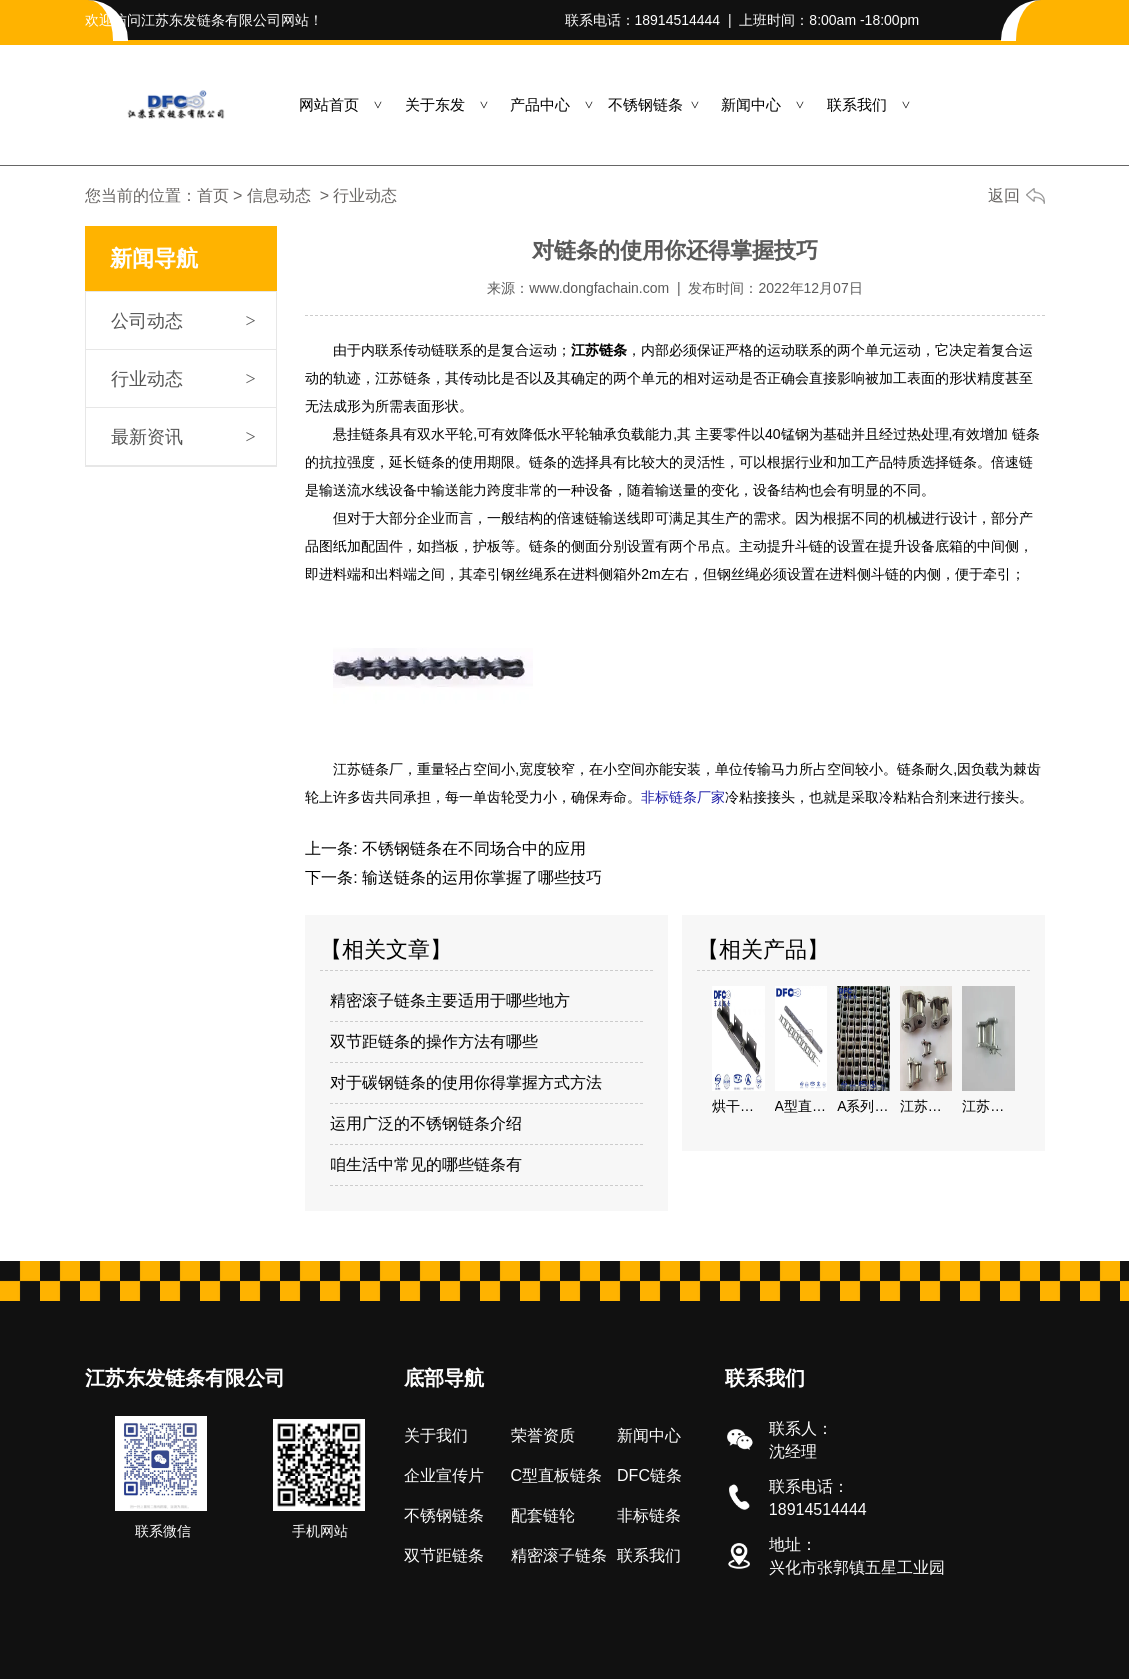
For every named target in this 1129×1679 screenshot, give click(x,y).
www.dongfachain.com (599, 288)
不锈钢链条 (645, 104)
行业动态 (147, 379)
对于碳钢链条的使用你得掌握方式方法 (466, 1081)
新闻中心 (751, 104)
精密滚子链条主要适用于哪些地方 (450, 999)
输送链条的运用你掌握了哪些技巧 (480, 876)
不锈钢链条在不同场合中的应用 (472, 847)
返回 (1004, 195)
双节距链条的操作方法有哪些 (434, 1040)
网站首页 (329, 104)
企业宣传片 (444, 1474)
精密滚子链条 (559, 1554)
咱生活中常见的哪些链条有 (426, 1163)
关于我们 (436, 1434)
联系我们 (857, 104)
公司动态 (147, 321)
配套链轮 (543, 1514)
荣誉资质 (543, 1434)
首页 (213, 195)
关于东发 (435, 104)
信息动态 (279, 195)
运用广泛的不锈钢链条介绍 (426, 1122)
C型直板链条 (557, 1474)
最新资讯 (147, 437)
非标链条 (649, 1514)
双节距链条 (444, 1554)
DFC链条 (649, 1474)
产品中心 (540, 104)
